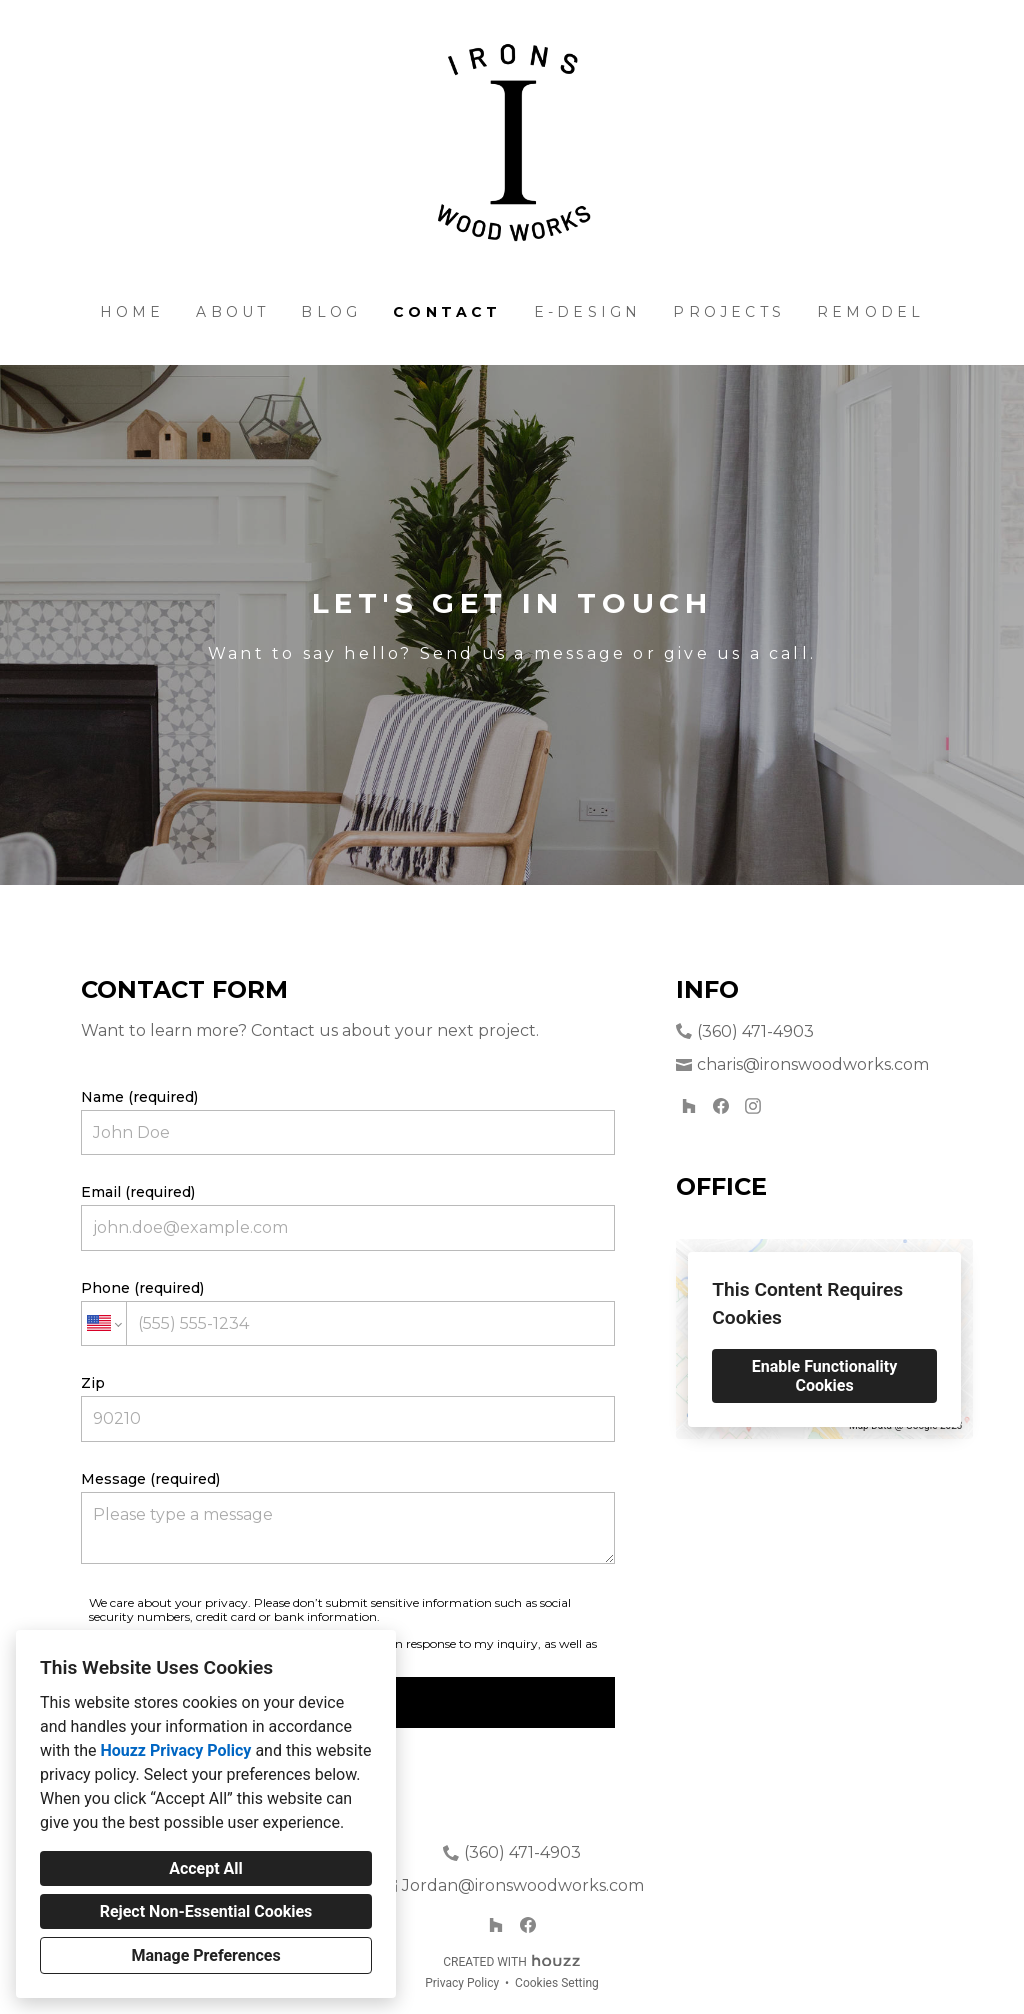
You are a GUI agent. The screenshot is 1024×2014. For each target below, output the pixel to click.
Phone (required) (348, 1312)
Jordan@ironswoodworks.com (523, 1885)
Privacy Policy (462, 1983)
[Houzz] (689, 1106)
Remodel (870, 312)
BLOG (331, 312)
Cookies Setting (557, 1983)
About (232, 312)
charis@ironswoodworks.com (813, 1064)
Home (132, 312)
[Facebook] (721, 1106)
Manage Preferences (205, 1955)
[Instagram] (753, 1106)
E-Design (588, 312)
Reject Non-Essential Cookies (206, 1911)
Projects (729, 312)
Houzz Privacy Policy (175, 1750)
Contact (447, 312)
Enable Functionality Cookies (824, 1376)
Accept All (206, 1868)
